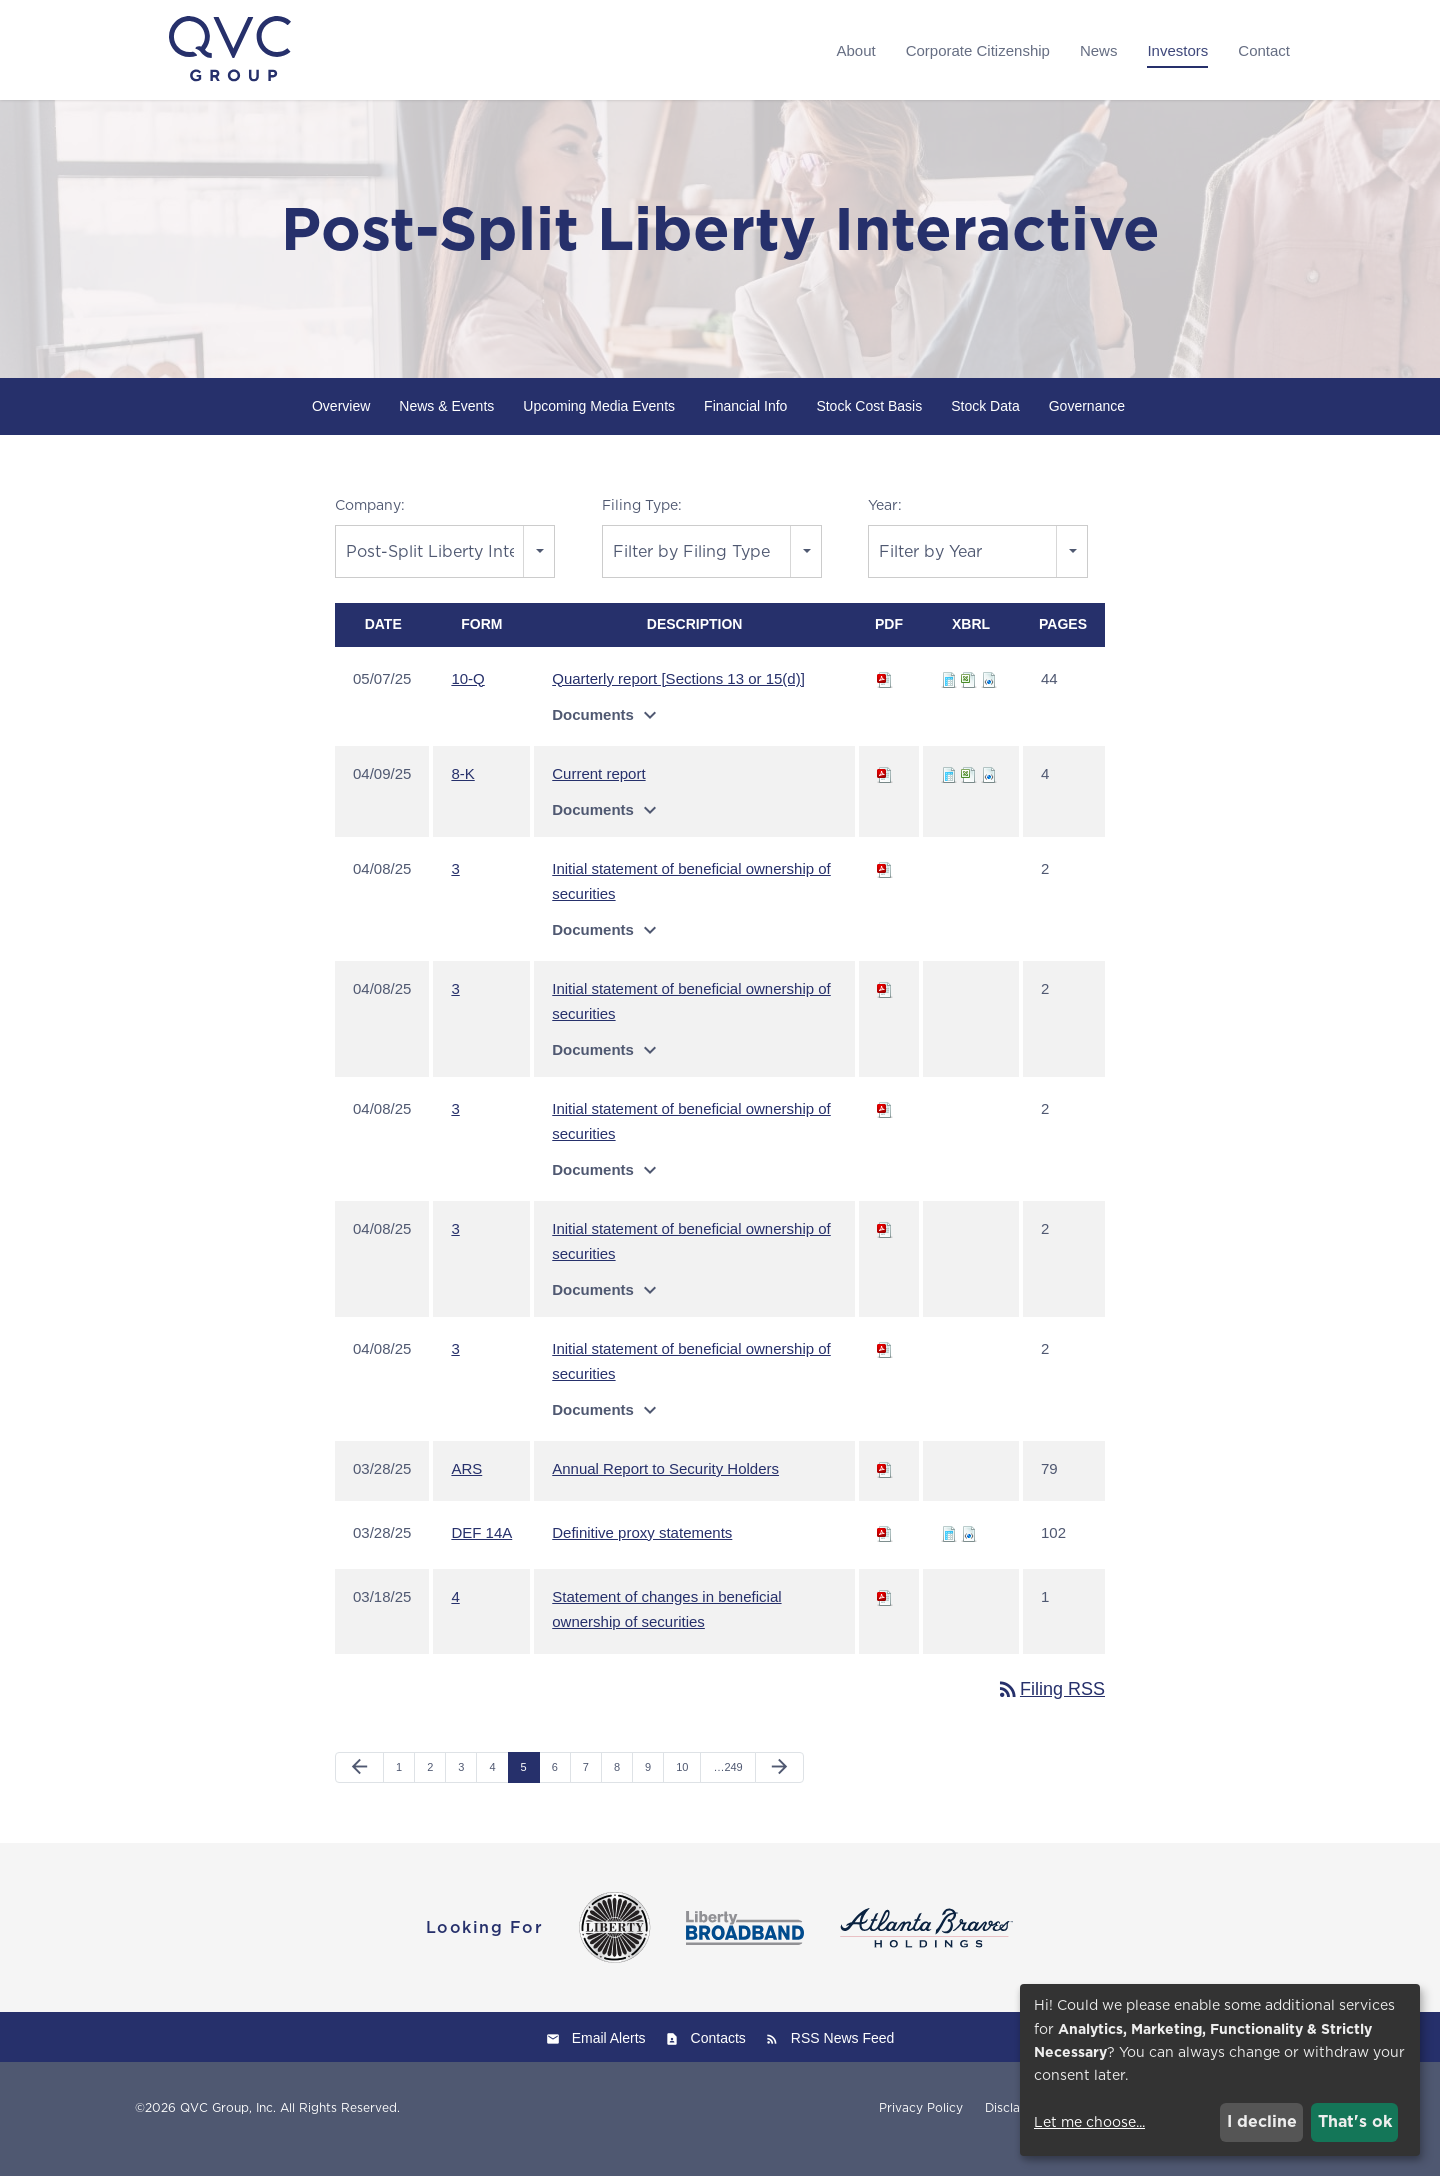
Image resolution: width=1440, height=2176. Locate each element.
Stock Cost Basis (869, 428)
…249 (727, 1789)
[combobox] (445, 573)
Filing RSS (1050, 1711)
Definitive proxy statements (642, 1554)
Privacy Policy (921, 2130)
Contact (1264, 50)
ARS (466, 1490)
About (855, 50)
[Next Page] (779, 1790)
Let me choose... (1089, 2122)
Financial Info (745, 428)
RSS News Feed (842, 2060)
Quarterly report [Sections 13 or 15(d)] (678, 700)
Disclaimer (1015, 2130)
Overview (341, 428)
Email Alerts (609, 2060)
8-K (462, 795)
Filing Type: (642, 527)
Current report (598, 795)
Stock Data (985, 428)
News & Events (446, 428)
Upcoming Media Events (599, 428)
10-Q (467, 700)
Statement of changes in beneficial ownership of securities (666, 1631)
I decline (1262, 2121)
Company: (370, 527)
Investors (1177, 50)
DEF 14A (481, 1554)
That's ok (1355, 2121)
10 (682, 1789)
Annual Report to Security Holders (665, 1490)
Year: (885, 527)
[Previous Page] (359, 1790)
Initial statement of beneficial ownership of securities (691, 903)
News (1099, 50)
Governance (1087, 428)
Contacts (718, 2060)
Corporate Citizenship (978, 50)
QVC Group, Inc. (228, 2129)
